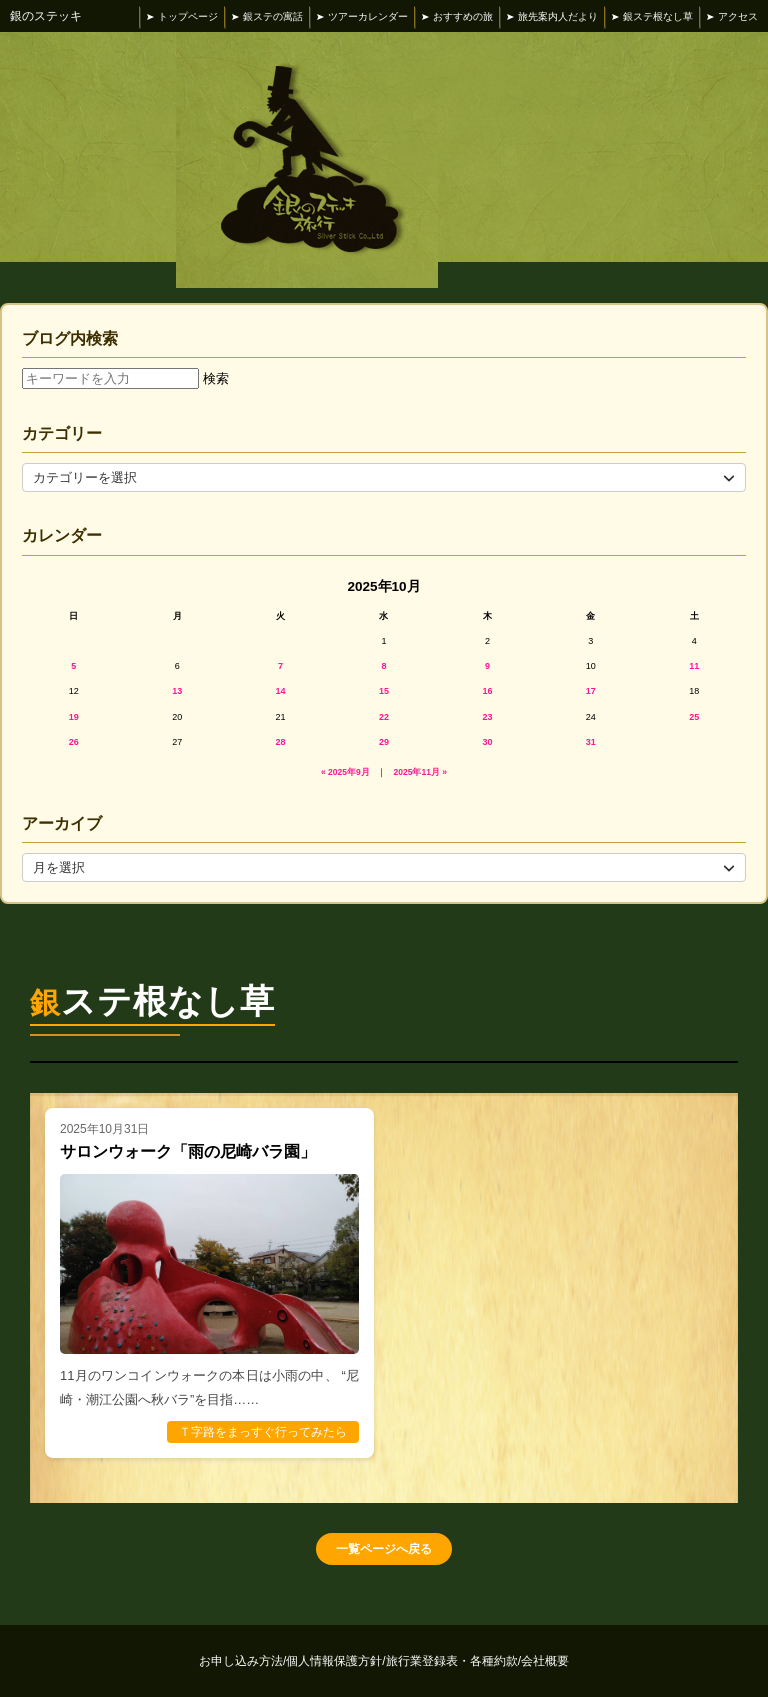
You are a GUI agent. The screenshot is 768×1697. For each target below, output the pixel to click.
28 (281, 742)
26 (74, 742)
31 (591, 742)
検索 (216, 378)
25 (694, 717)
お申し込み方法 (242, 1661)
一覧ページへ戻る (384, 1549)
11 (694, 666)
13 (177, 691)
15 (384, 691)
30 (487, 742)
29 (384, 742)
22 (384, 717)
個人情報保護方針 (335, 1661)
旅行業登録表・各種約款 (453, 1661)
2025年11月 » (420, 772)
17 (591, 691)
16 (487, 691)
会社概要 (545, 1661)
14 (281, 691)
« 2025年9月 (345, 772)
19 (74, 717)
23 (487, 717)
